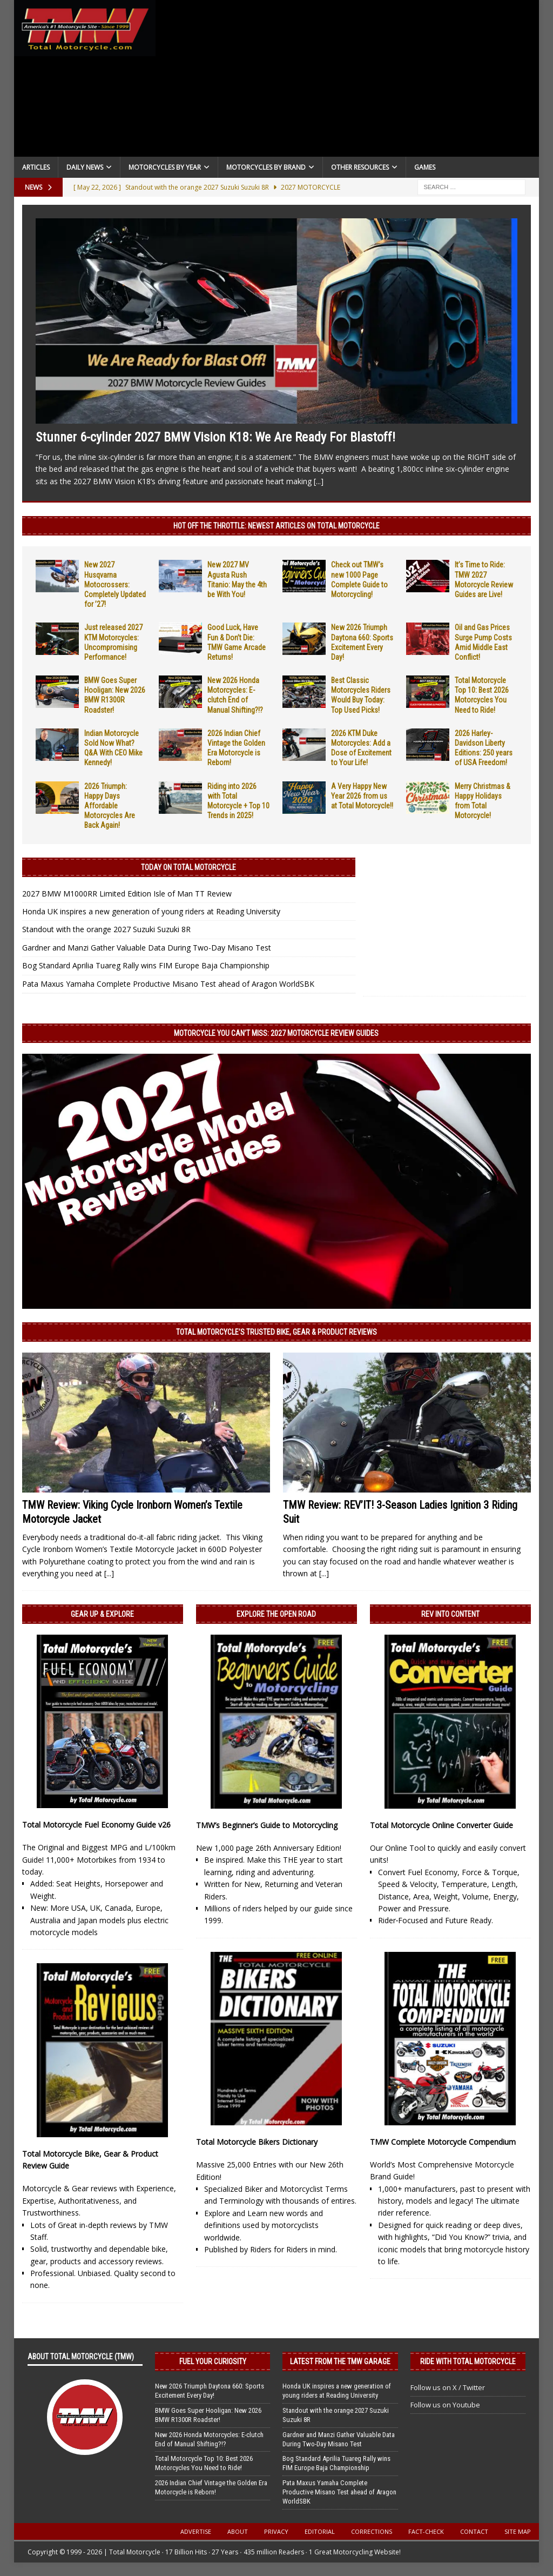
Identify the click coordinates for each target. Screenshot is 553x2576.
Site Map (517, 2531)
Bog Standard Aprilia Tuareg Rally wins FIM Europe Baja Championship (145, 965)
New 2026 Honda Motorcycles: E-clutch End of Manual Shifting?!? (209, 2439)
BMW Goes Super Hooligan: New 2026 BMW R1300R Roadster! (208, 2415)
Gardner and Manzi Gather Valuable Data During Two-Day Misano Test (146, 947)
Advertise (195, 2531)
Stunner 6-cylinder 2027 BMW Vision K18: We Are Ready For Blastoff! (215, 437)
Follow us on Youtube (445, 2405)
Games (424, 167)
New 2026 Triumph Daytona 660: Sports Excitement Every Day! (209, 2390)
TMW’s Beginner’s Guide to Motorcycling (267, 1825)
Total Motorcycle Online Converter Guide (441, 1825)
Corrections (371, 2531)
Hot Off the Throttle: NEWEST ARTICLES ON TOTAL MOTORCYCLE (276, 525)
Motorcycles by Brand (266, 167)
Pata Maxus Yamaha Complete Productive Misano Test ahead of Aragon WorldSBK (168, 984)
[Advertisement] (348, 81)
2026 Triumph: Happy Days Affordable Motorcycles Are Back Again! (109, 806)
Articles (36, 167)
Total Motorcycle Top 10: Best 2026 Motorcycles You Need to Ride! (204, 2463)
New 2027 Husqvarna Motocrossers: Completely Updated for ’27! (115, 584)
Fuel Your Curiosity (212, 2361)
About (237, 2531)
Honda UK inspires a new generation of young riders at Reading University (151, 911)
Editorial (320, 2531)
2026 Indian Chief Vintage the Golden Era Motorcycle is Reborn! (211, 2487)
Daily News (84, 167)
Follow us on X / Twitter (447, 2387)
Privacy (276, 2531)
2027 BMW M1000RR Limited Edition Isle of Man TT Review (127, 893)
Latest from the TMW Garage (340, 2361)
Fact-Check (426, 2531)
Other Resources (360, 167)
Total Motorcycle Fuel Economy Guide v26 (96, 1824)
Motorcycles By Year (165, 167)
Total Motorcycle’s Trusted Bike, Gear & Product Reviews (276, 1332)
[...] (318, 481)
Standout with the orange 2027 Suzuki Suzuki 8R (106, 929)
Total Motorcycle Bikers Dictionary (257, 2142)
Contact (474, 2531)
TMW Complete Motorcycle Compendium (443, 2142)
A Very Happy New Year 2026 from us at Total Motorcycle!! (362, 796)
